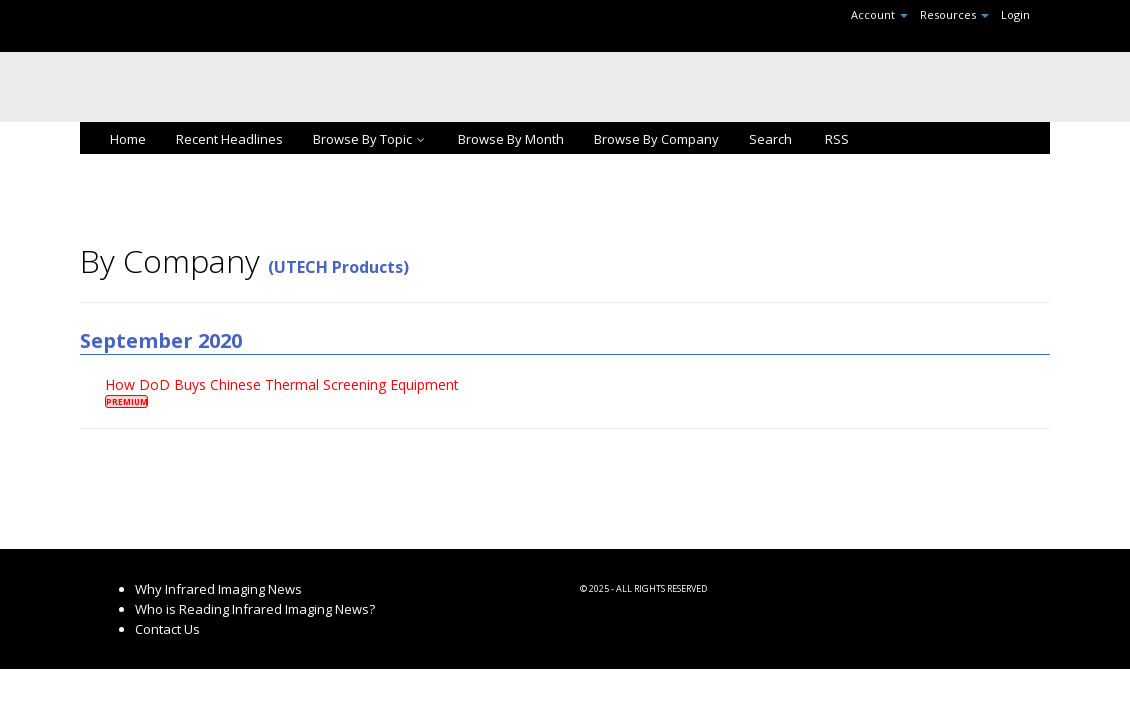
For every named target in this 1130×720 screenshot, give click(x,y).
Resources (954, 14)
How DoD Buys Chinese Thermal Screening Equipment (282, 384)
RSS (835, 139)
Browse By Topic (370, 139)
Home (128, 139)
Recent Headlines (229, 139)
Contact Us (167, 629)
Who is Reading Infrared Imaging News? (255, 609)
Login (1015, 14)
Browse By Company (656, 139)
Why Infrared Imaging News (218, 589)
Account (879, 14)
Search (770, 139)
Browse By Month (511, 139)
